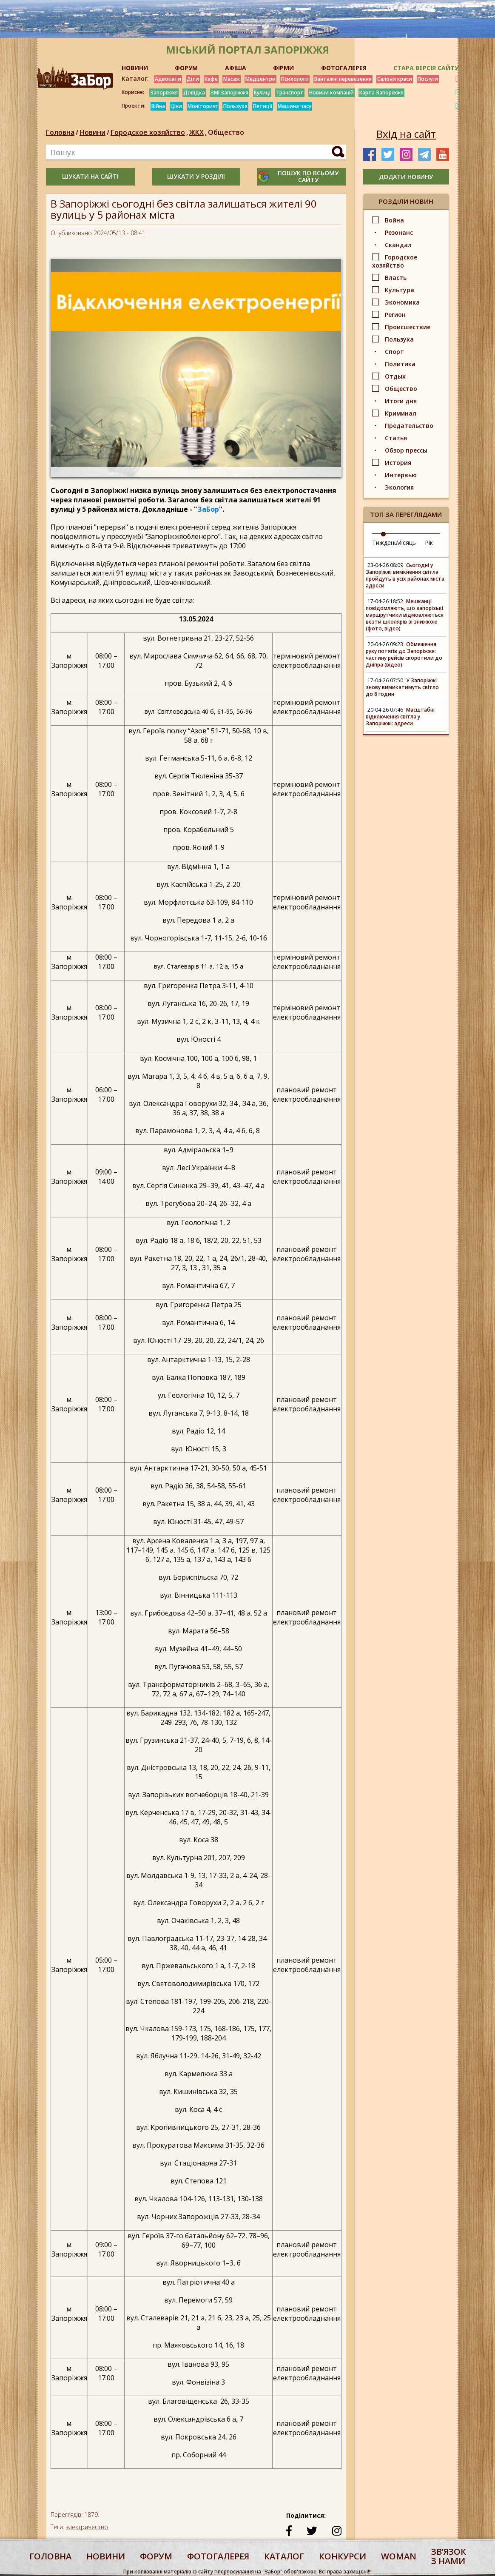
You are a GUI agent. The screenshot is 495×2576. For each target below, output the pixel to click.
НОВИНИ (135, 68)
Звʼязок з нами (448, 2556)
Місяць (406, 543)
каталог (284, 2556)
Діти (193, 79)
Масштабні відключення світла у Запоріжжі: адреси (400, 716)
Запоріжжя (164, 92)
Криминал (400, 413)
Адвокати (168, 79)
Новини (92, 132)
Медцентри (260, 79)
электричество (87, 2527)
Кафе (211, 79)
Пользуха (235, 106)
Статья (396, 438)
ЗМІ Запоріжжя (229, 92)
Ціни (176, 106)
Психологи (295, 79)
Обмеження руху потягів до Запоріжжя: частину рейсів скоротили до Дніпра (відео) (404, 654)
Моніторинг (203, 106)
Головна (60, 132)
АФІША (235, 68)
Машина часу (294, 106)
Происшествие (407, 327)
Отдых (395, 376)
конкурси (342, 2556)
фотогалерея (218, 2556)
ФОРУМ (186, 68)
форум (156, 2556)
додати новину (406, 177)
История (398, 463)
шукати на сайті (90, 176)
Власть (396, 278)
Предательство (409, 426)
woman (398, 2556)
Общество (226, 132)
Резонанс (399, 232)
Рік (429, 543)
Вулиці (262, 92)
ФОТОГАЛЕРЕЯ (344, 68)
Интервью (401, 475)
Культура (399, 290)
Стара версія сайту (425, 68)
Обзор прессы (406, 450)
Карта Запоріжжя (381, 92)
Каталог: (135, 78)
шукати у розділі (196, 176)
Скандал (398, 245)
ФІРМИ (283, 68)
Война (394, 220)
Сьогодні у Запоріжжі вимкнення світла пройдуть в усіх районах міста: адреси (406, 575)
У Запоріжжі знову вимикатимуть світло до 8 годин (402, 687)
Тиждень (385, 543)
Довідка (194, 92)
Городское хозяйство (150, 132)
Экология (399, 487)
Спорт (394, 352)
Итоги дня (401, 401)
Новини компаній (331, 92)
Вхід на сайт (406, 134)
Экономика (402, 302)
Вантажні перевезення (343, 79)
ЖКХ (198, 132)
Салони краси (394, 79)
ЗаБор (208, 509)
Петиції (262, 106)
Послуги (428, 79)
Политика (400, 364)
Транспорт (290, 92)
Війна (158, 106)
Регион (395, 315)
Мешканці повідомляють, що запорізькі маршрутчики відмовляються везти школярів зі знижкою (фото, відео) (405, 615)
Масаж (231, 79)
